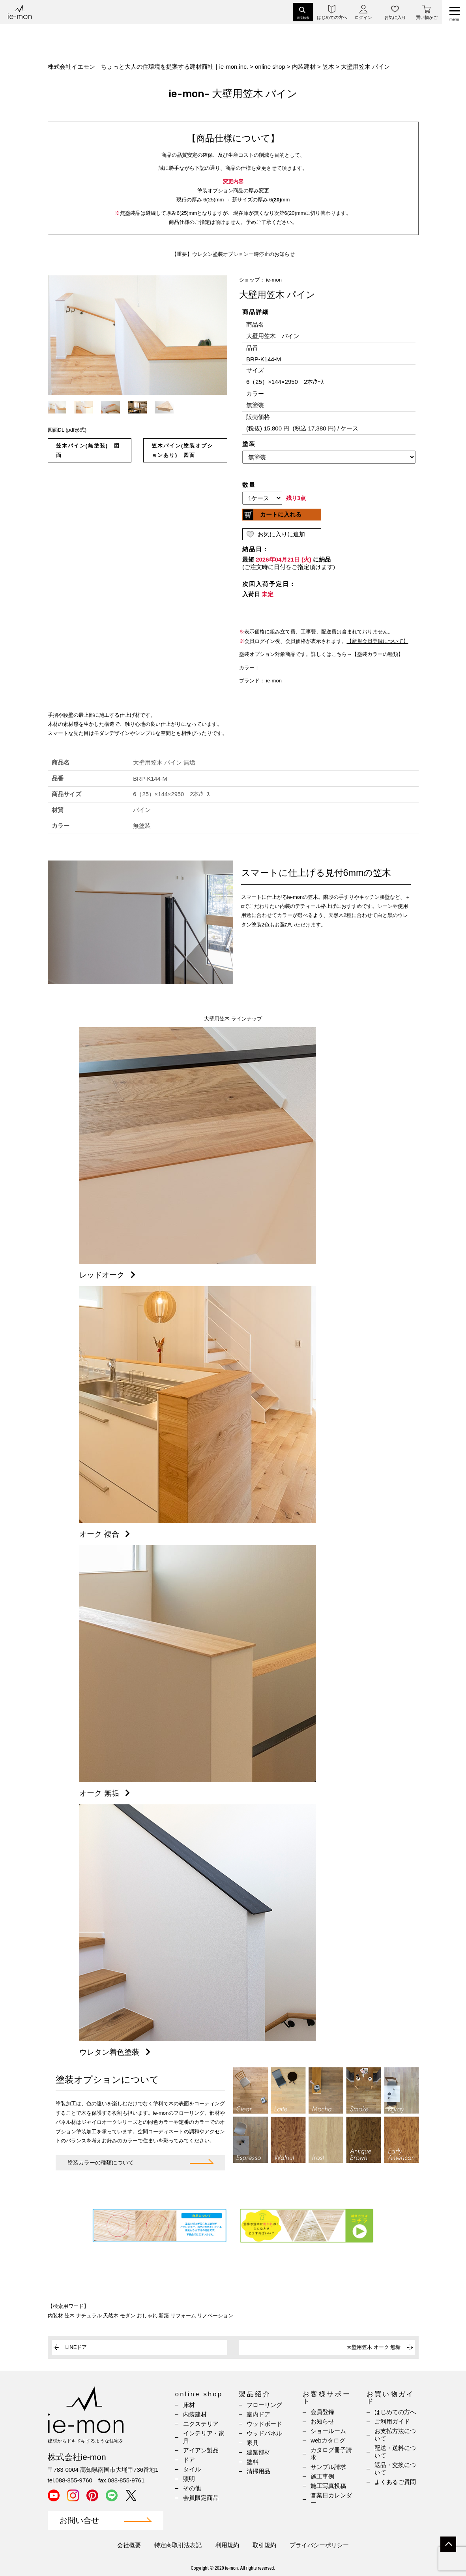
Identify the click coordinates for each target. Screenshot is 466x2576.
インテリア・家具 (204, 2437)
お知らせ (322, 2421)
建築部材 (258, 2452)
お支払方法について (395, 2435)
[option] (137, 335)
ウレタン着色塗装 (116, 2052)
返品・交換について (395, 2468)
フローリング (264, 2404)
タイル (192, 2469)
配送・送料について (395, 2451)
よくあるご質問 (395, 2481)
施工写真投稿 (328, 2485)
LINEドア (76, 2347)
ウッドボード (264, 2423)
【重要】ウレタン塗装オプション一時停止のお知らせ (233, 254)
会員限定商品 (201, 2497)
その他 (192, 2488)
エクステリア (201, 2423)
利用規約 (227, 2545)
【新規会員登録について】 (377, 641)
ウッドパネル (264, 2433)
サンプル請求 (328, 2466)
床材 (189, 2404)
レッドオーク (108, 1274)
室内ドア (258, 2414)
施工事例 (322, 2476)
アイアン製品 (201, 2450)
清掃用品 (258, 2471)
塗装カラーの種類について (100, 2162)
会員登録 (322, 2412)
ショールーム (328, 2431)
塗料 (252, 2461)
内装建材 (195, 2414)
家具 (252, 2442)
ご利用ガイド (392, 2421)
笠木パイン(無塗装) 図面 (88, 450)
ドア (189, 2459)
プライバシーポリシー (319, 2545)
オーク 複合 (105, 1533)
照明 (189, 2478)
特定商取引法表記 (178, 2545)
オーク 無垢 (105, 1793)
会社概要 (129, 2545)
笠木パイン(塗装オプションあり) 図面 (182, 450)
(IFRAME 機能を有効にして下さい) (329, 464)
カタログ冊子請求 (331, 2453)
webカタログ (328, 2440)
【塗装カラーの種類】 (377, 654)
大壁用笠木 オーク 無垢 (373, 2347)
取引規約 (264, 2545)
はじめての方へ (395, 2412)
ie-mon (274, 280)
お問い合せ (79, 2520)
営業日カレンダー (331, 2499)
